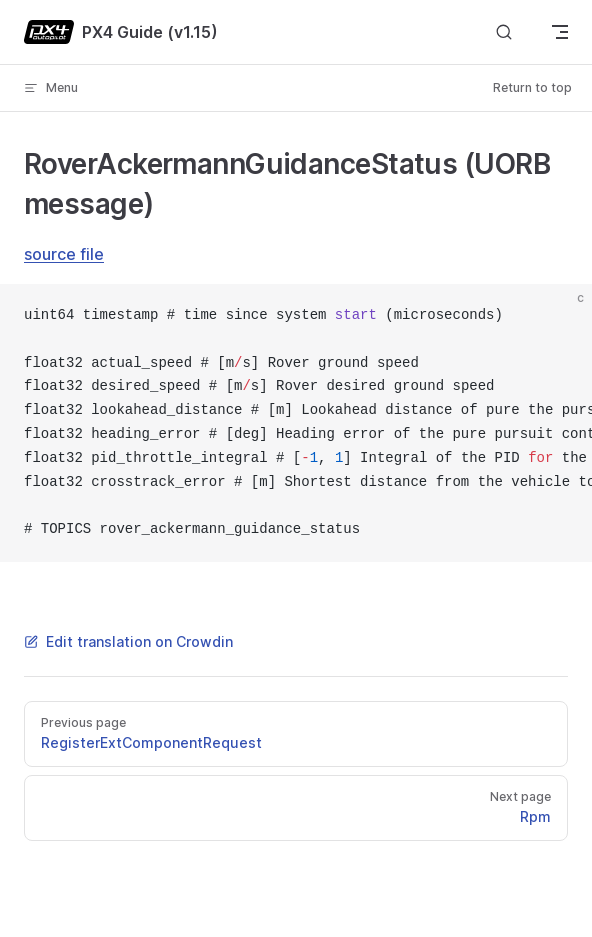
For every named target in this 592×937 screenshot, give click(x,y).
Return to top (532, 87)
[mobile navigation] (560, 32)
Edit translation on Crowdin (128, 641)
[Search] (504, 32)
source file (64, 254)
